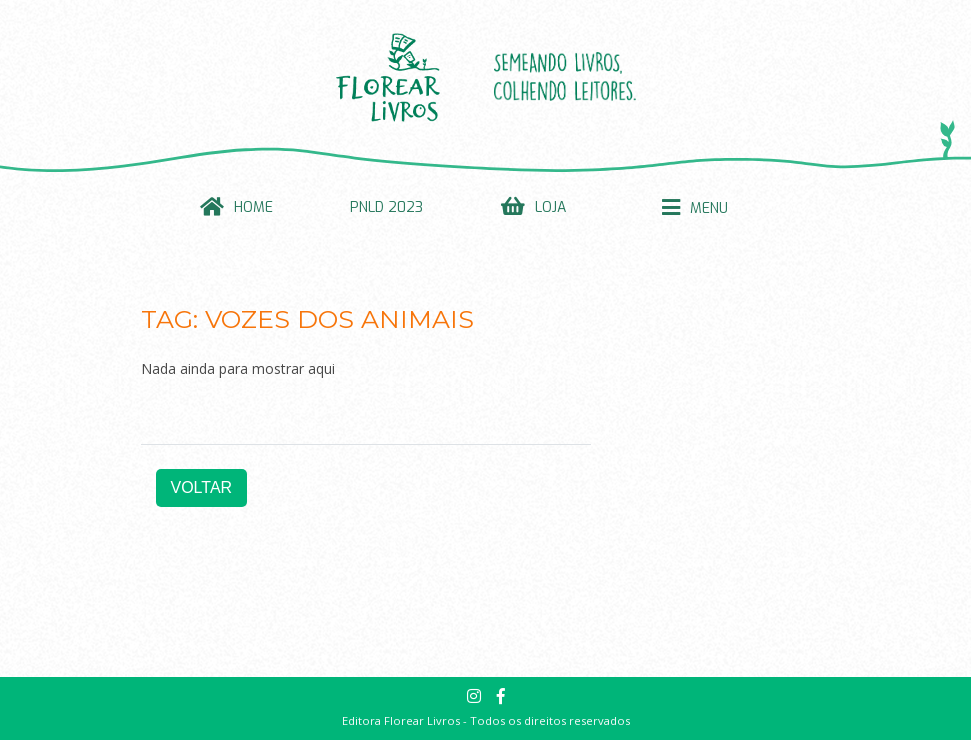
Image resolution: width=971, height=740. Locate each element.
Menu (709, 208)
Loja (550, 207)
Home (253, 207)
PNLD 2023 (386, 207)
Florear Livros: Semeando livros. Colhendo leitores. (486, 77)
